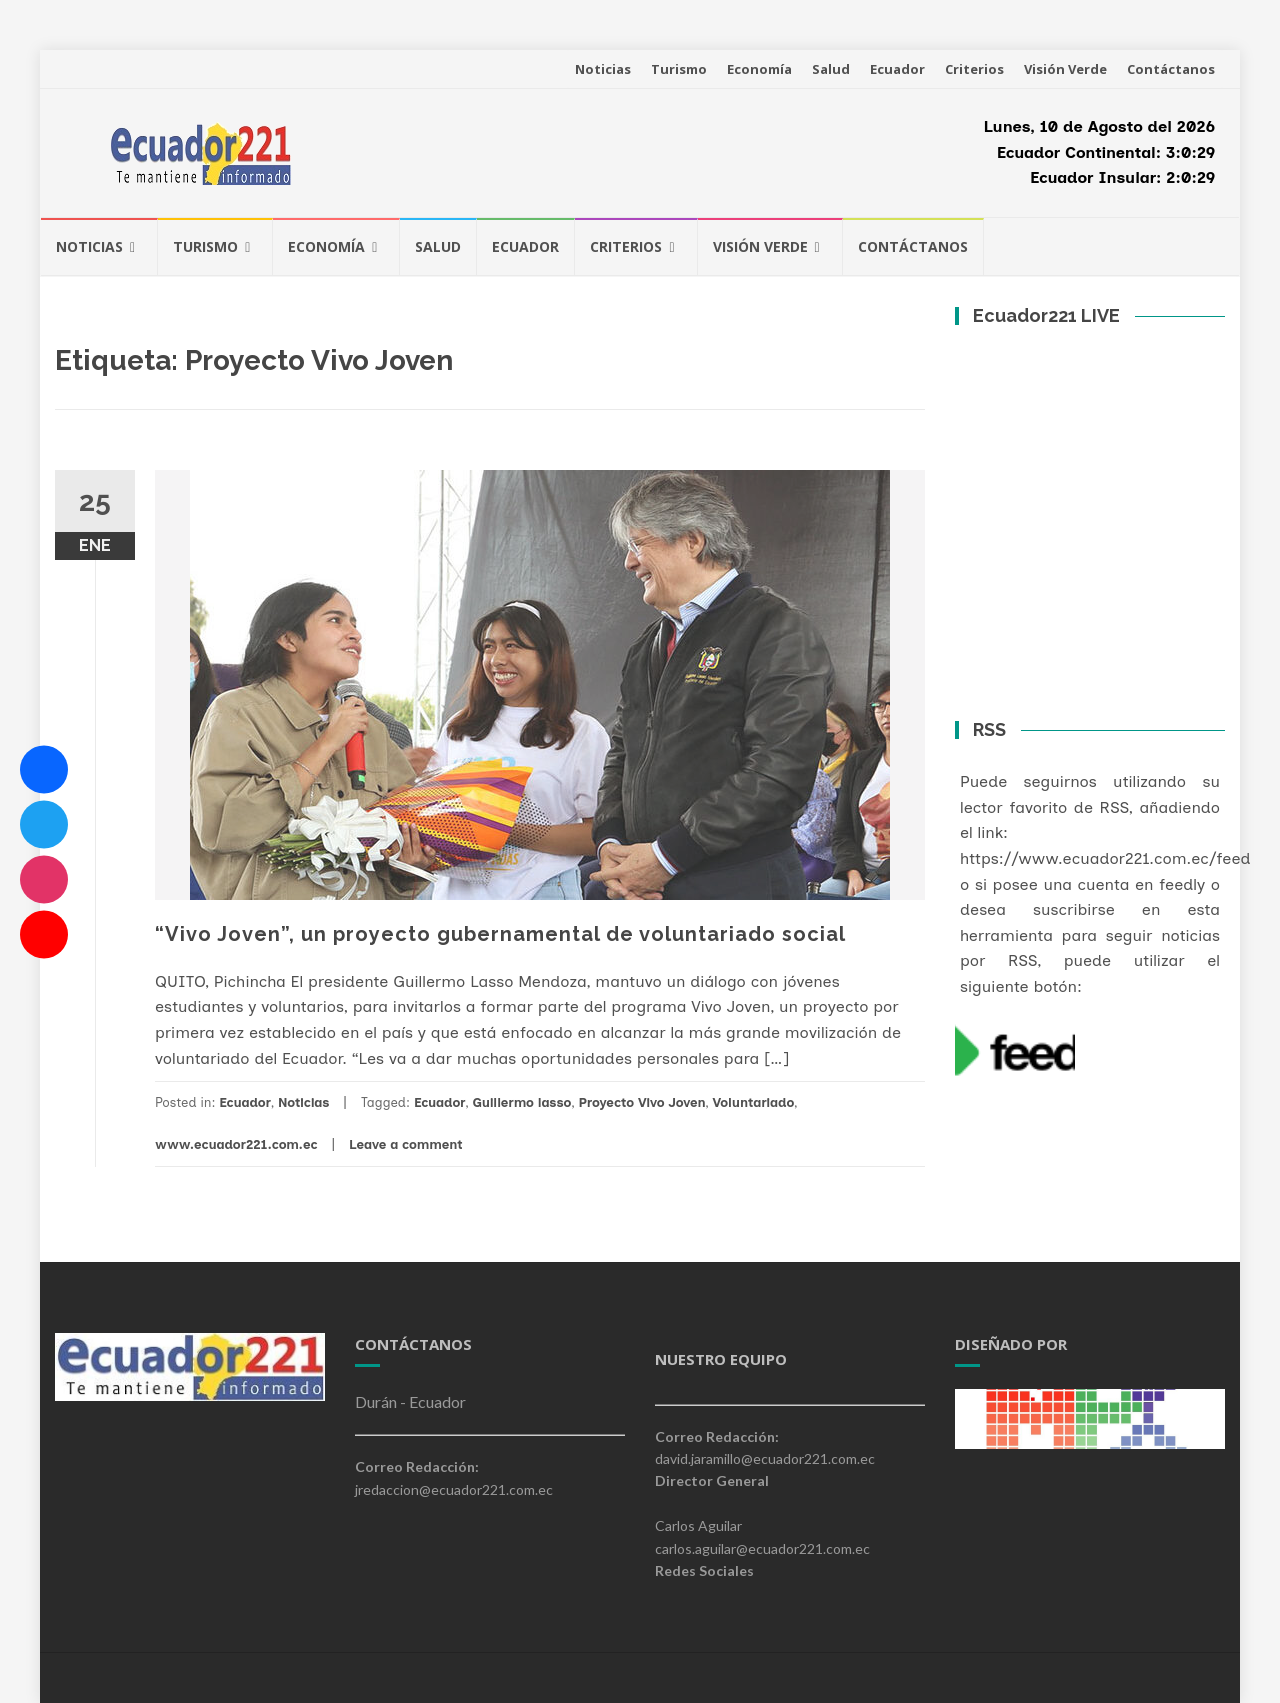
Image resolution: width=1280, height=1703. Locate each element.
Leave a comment (406, 1144)
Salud (831, 69)
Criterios (974, 69)
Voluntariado (754, 1102)
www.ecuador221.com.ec (236, 1144)
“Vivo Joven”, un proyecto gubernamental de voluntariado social (500, 934)
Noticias (603, 69)
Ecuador (897, 69)
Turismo (679, 69)
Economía (759, 69)
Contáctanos (1171, 69)
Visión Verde (1065, 69)
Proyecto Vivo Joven (641, 1102)
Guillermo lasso (521, 1102)
